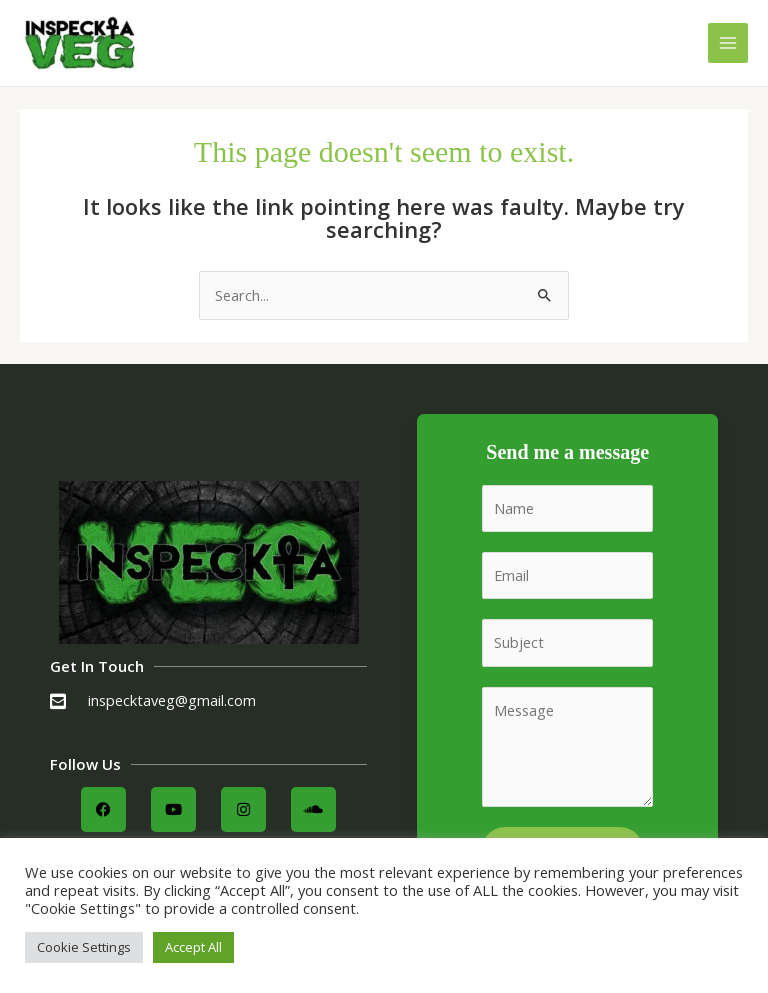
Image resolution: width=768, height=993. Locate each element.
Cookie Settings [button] (84, 947)
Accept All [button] (193, 947)
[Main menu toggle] (728, 43)
